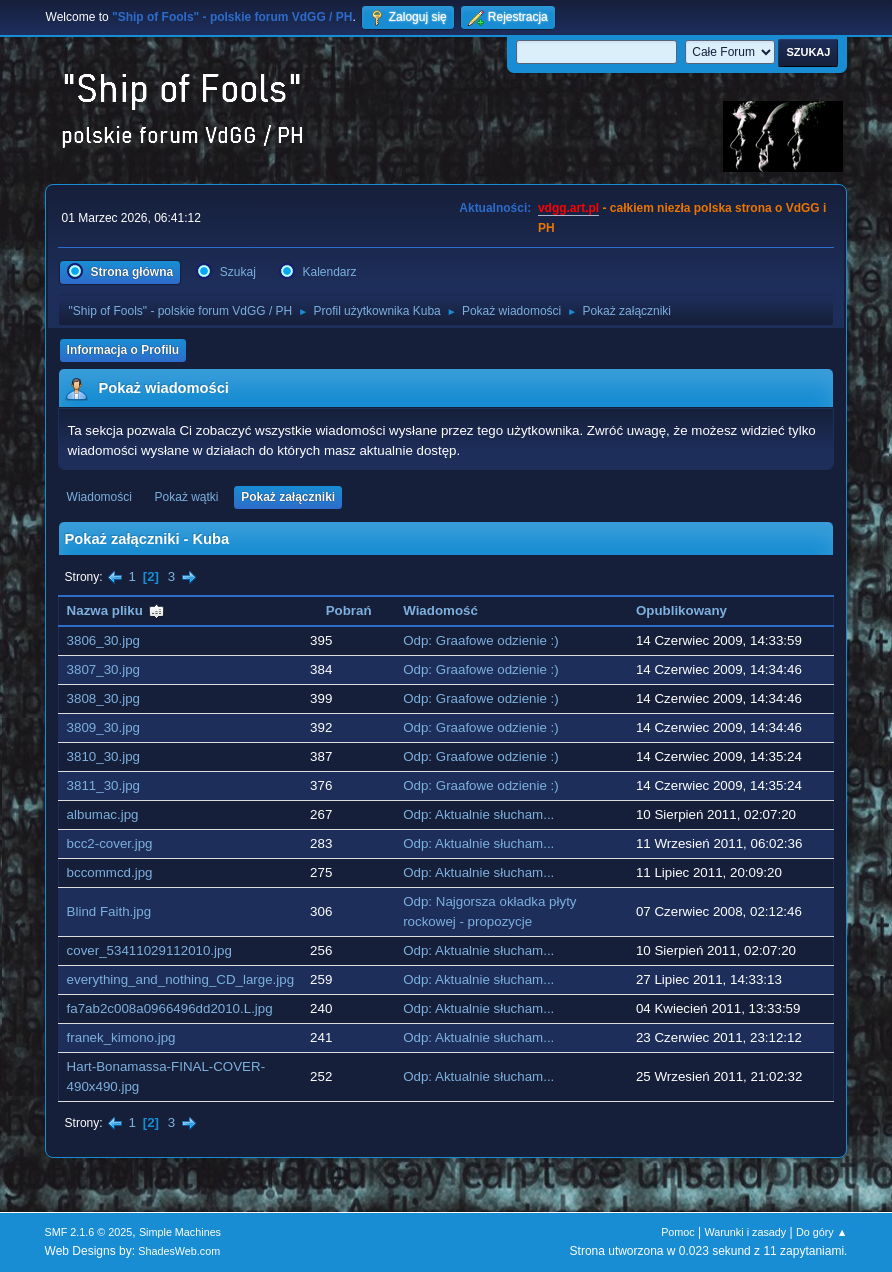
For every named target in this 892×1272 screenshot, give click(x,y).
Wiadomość (440, 610)
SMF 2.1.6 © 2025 (89, 1232)
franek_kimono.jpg (121, 1037)
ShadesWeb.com (179, 1251)
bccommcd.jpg (110, 872)
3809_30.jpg (103, 727)
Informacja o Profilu (123, 350)
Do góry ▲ (821, 1232)
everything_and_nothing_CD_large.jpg (180, 979)
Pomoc (678, 1232)
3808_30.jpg (103, 698)
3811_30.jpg (103, 785)
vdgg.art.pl (568, 208)
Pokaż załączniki (288, 497)
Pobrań (349, 610)
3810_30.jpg (103, 756)
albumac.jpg (103, 814)
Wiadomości (99, 497)
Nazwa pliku (116, 610)
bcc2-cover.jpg (110, 843)
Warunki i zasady (746, 1232)
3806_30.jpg (103, 640)
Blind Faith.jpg (109, 911)
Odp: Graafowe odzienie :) (481, 640)
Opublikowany (681, 610)
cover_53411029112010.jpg (149, 950)
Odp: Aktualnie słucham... (478, 814)
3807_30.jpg (103, 669)
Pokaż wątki (187, 497)
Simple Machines (180, 1232)
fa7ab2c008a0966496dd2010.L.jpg (170, 1008)
